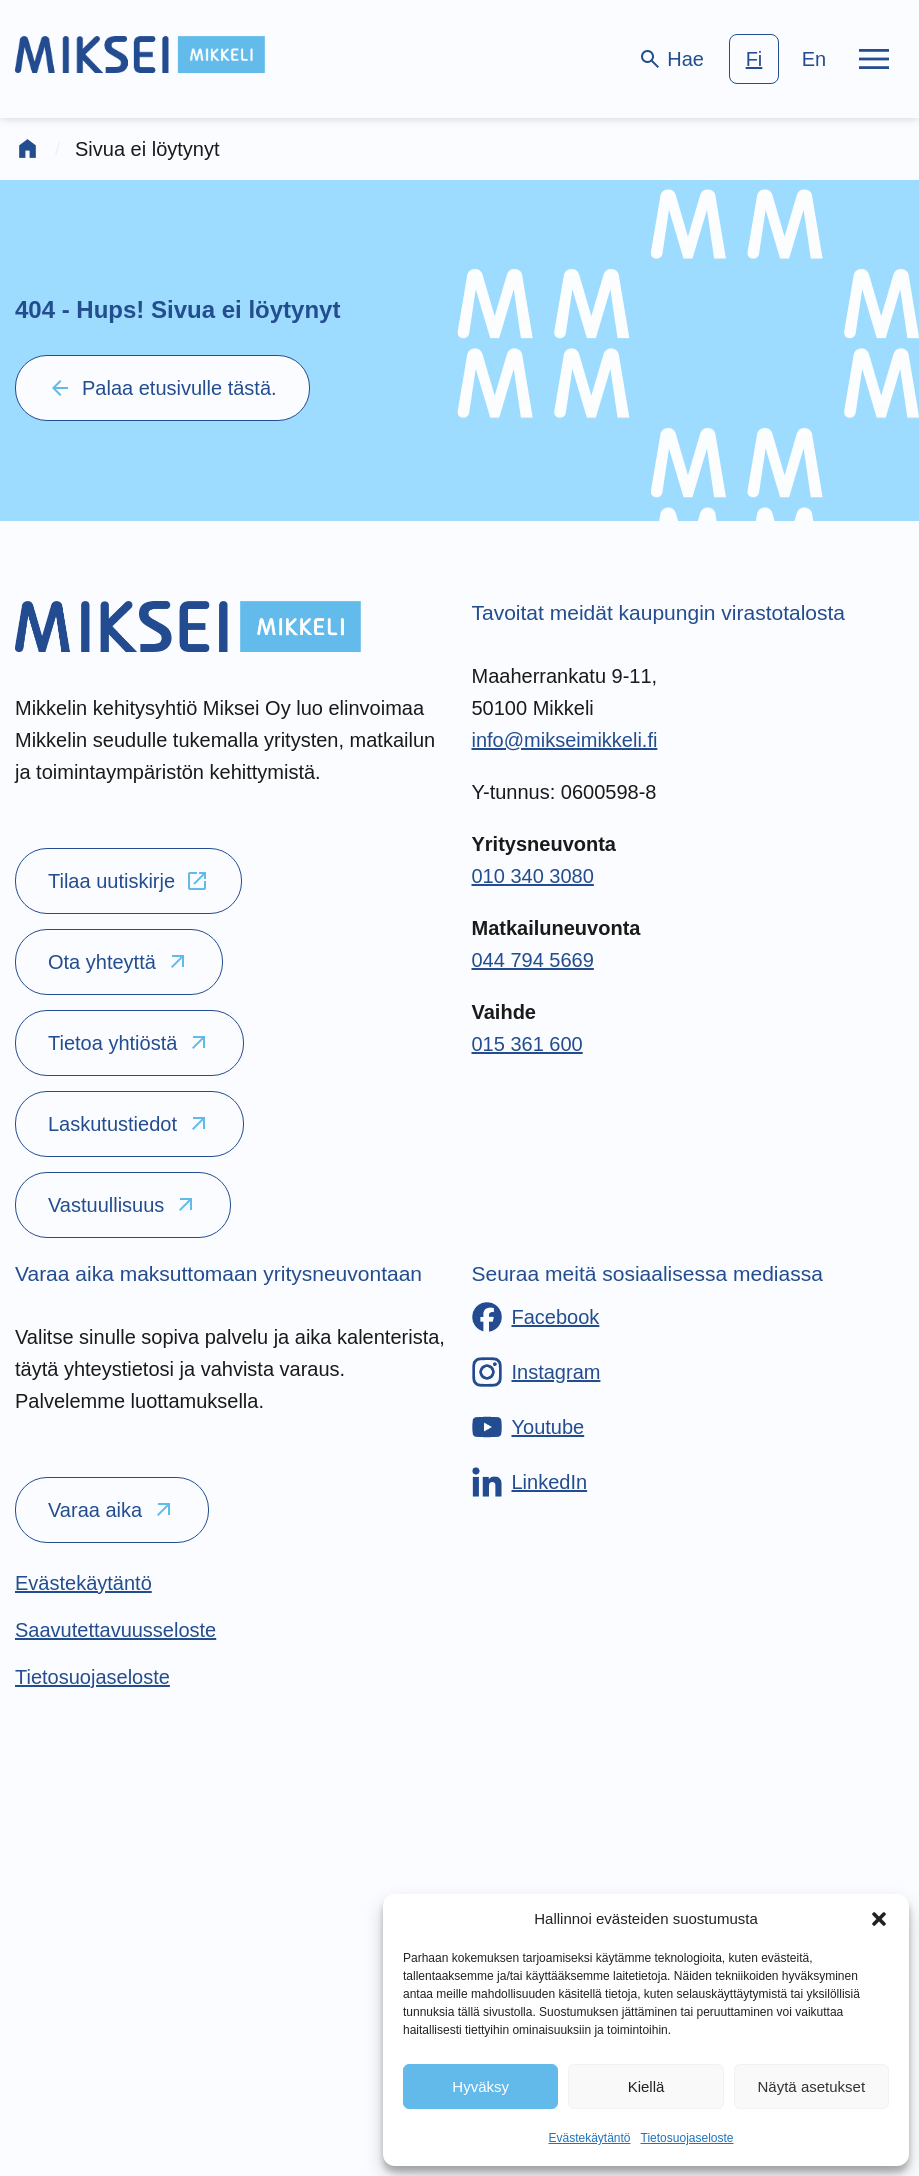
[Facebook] (536, 1317)
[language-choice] (784, 59)
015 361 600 (527, 1044)
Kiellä (646, 2086)
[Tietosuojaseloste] (92, 1677)
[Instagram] (536, 1372)
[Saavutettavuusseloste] (115, 1630)
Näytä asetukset (812, 2086)
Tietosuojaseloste (687, 2138)
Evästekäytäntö (589, 2138)
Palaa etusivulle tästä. (162, 388)
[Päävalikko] (874, 59)
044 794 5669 (533, 960)
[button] (879, 1919)
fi (754, 59)
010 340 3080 (533, 876)
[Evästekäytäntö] (83, 1583)
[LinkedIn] (530, 1482)
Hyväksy (480, 2086)
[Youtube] (528, 1427)
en (814, 59)
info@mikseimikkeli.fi (565, 740)
